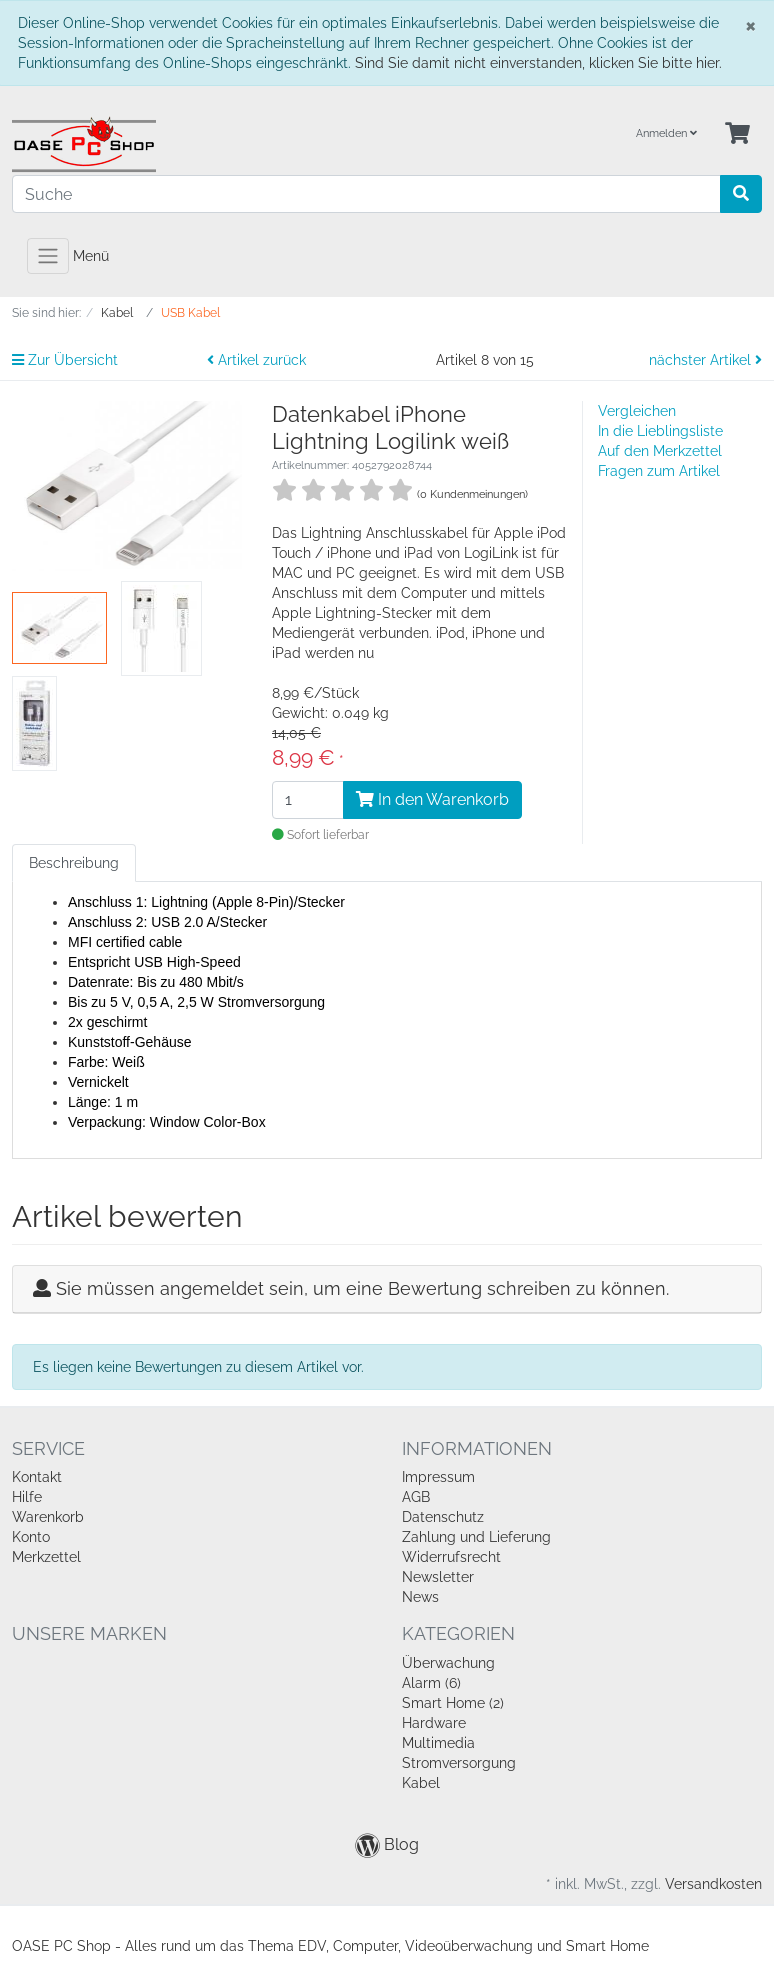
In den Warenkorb (432, 799)
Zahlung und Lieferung (476, 1537)
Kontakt (37, 1477)
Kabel (421, 1783)
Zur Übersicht (65, 360)
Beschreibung (74, 863)
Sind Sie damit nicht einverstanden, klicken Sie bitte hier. (538, 63)
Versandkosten (713, 1884)
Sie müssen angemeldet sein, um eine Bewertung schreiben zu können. (362, 1288)
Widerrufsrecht (451, 1557)
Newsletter (438, 1577)
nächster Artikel (705, 360)
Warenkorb (48, 1517)
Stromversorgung (459, 1763)
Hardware (434, 1723)
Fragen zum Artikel (659, 471)
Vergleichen (637, 411)
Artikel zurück (256, 360)
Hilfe (27, 1497)
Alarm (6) (431, 1683)
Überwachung (448, 1663)
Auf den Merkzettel (660, 451)
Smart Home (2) (453, 1703)
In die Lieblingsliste (660, 431)
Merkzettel (46, 1557)
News (420, 1597)
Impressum (438, 1477)
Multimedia (438, 1743)
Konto (31, 1537)
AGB (416, 1497)
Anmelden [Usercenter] (666, 133)
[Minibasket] (737, 134)
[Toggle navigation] (48, 256)
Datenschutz (443, 1517)
